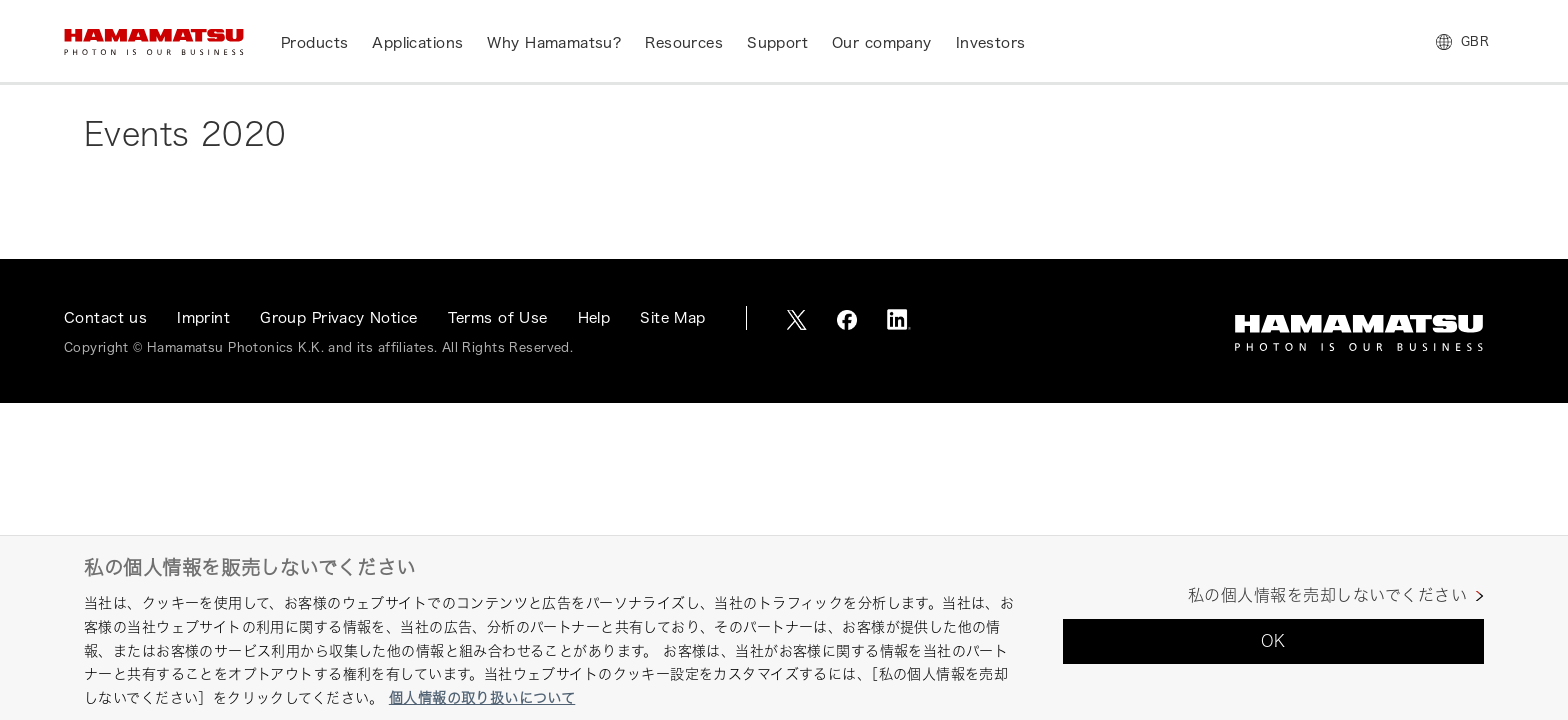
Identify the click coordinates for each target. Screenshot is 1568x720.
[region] (784, 627)
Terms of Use (498, 317)
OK (1273, 641)
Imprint (203, 317)
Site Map (672, 317)
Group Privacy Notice (338, 317)
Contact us (105, 317)
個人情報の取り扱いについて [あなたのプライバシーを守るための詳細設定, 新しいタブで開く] (482, 697)
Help (594, 317)
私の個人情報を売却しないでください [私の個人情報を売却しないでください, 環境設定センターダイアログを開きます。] (1327, 595)
